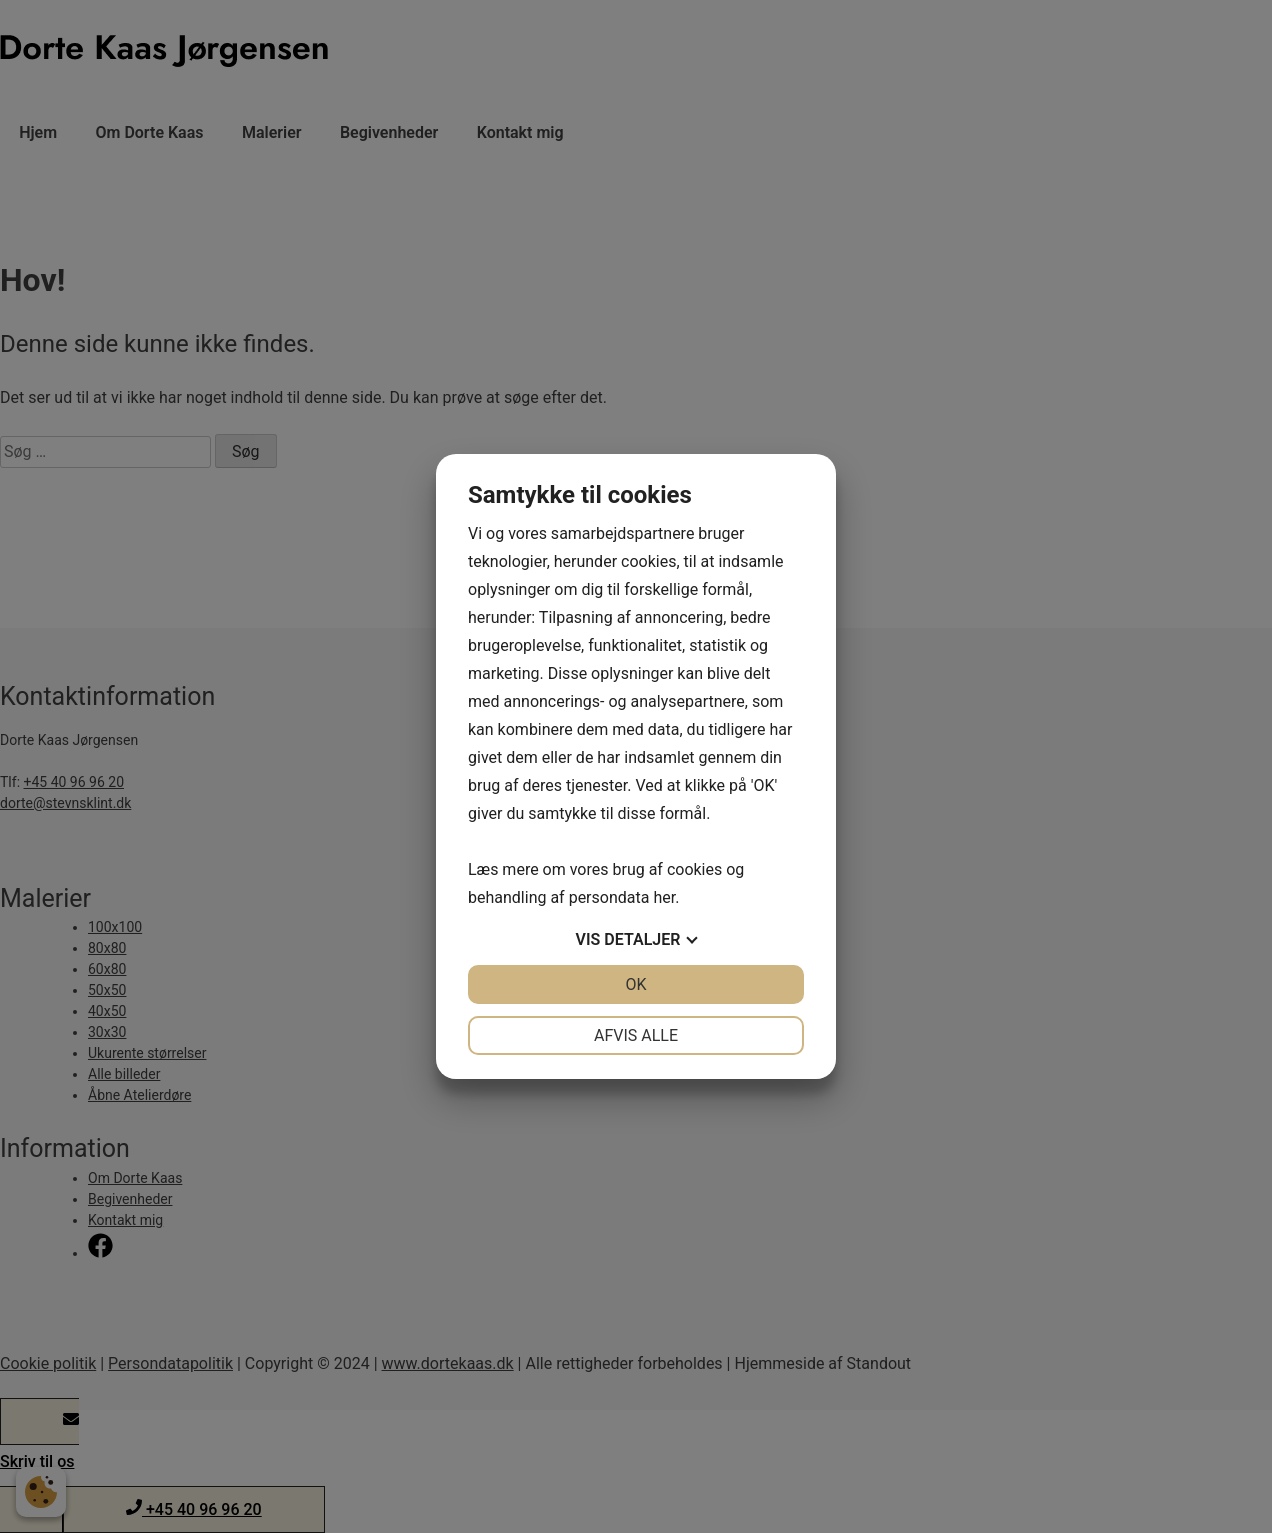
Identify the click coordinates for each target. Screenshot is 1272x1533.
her (664, 897)
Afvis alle (636, 1035)
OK (635, 984)
